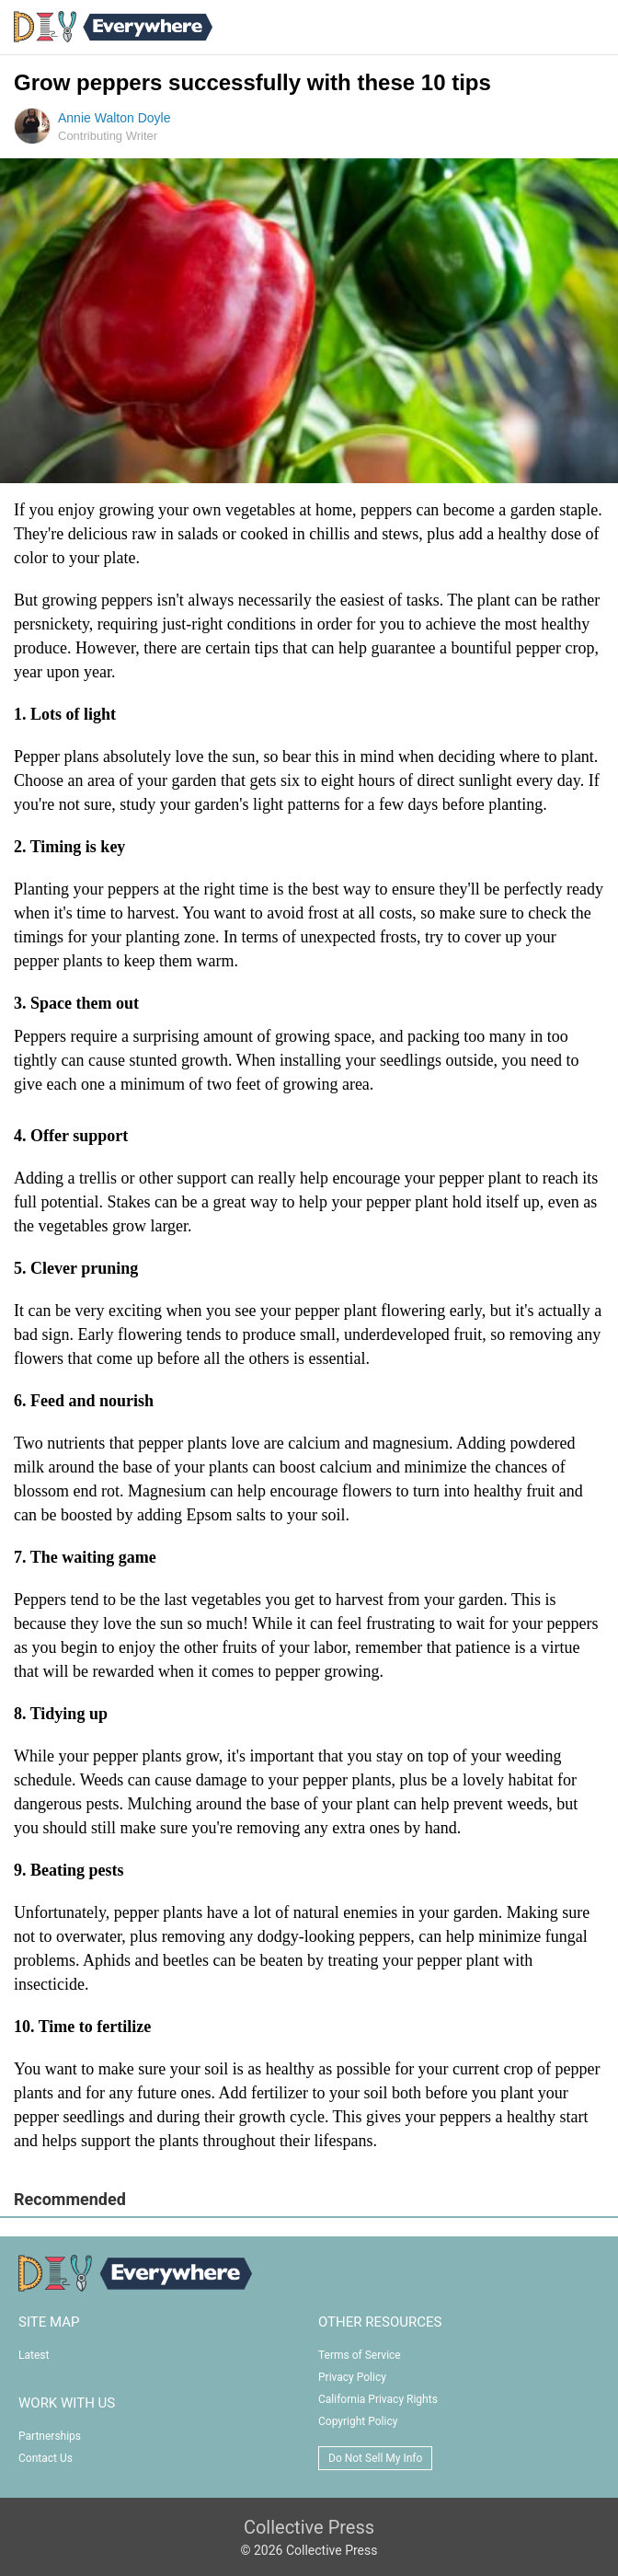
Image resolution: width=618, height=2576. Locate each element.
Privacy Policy (352, 2377)
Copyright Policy (357, 2421)
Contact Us (45, 2458)
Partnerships (49, 2436)
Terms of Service (359, 2355)
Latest (33, 2355)
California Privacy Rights (378, 2399)
